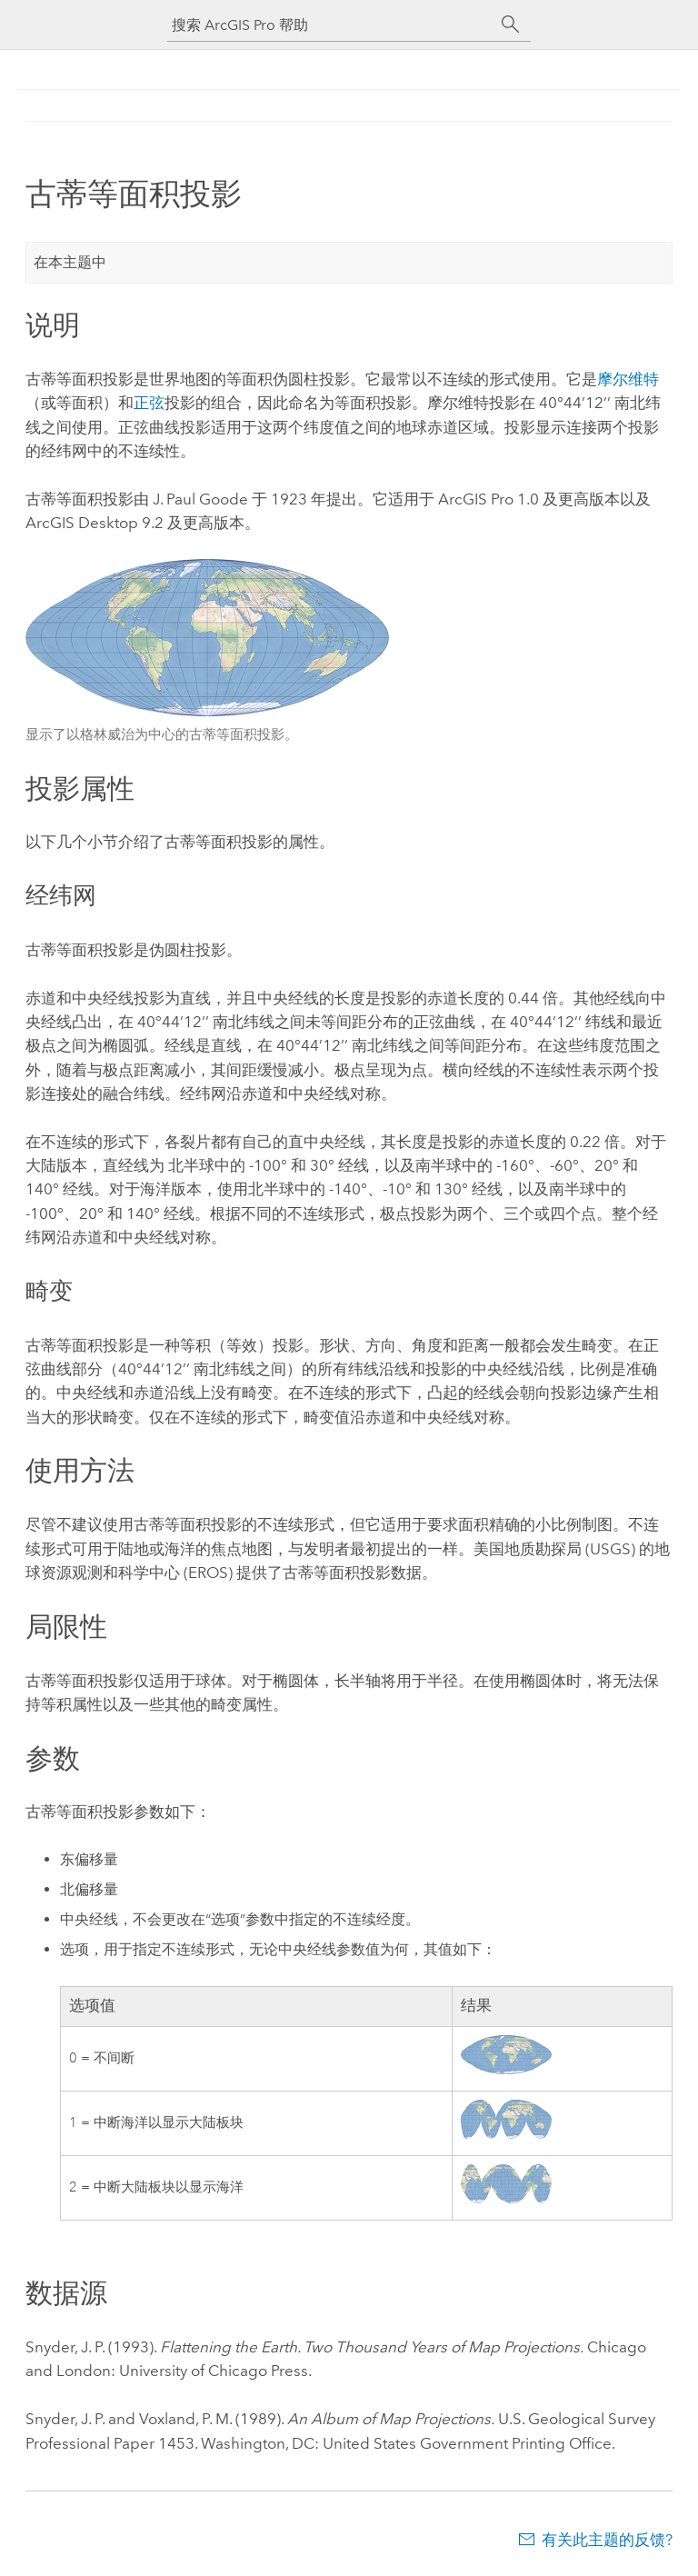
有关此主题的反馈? (607, 2540)
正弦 (149, 403)
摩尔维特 (628, 379)
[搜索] (511, 24)
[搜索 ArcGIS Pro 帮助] (330, 25)
